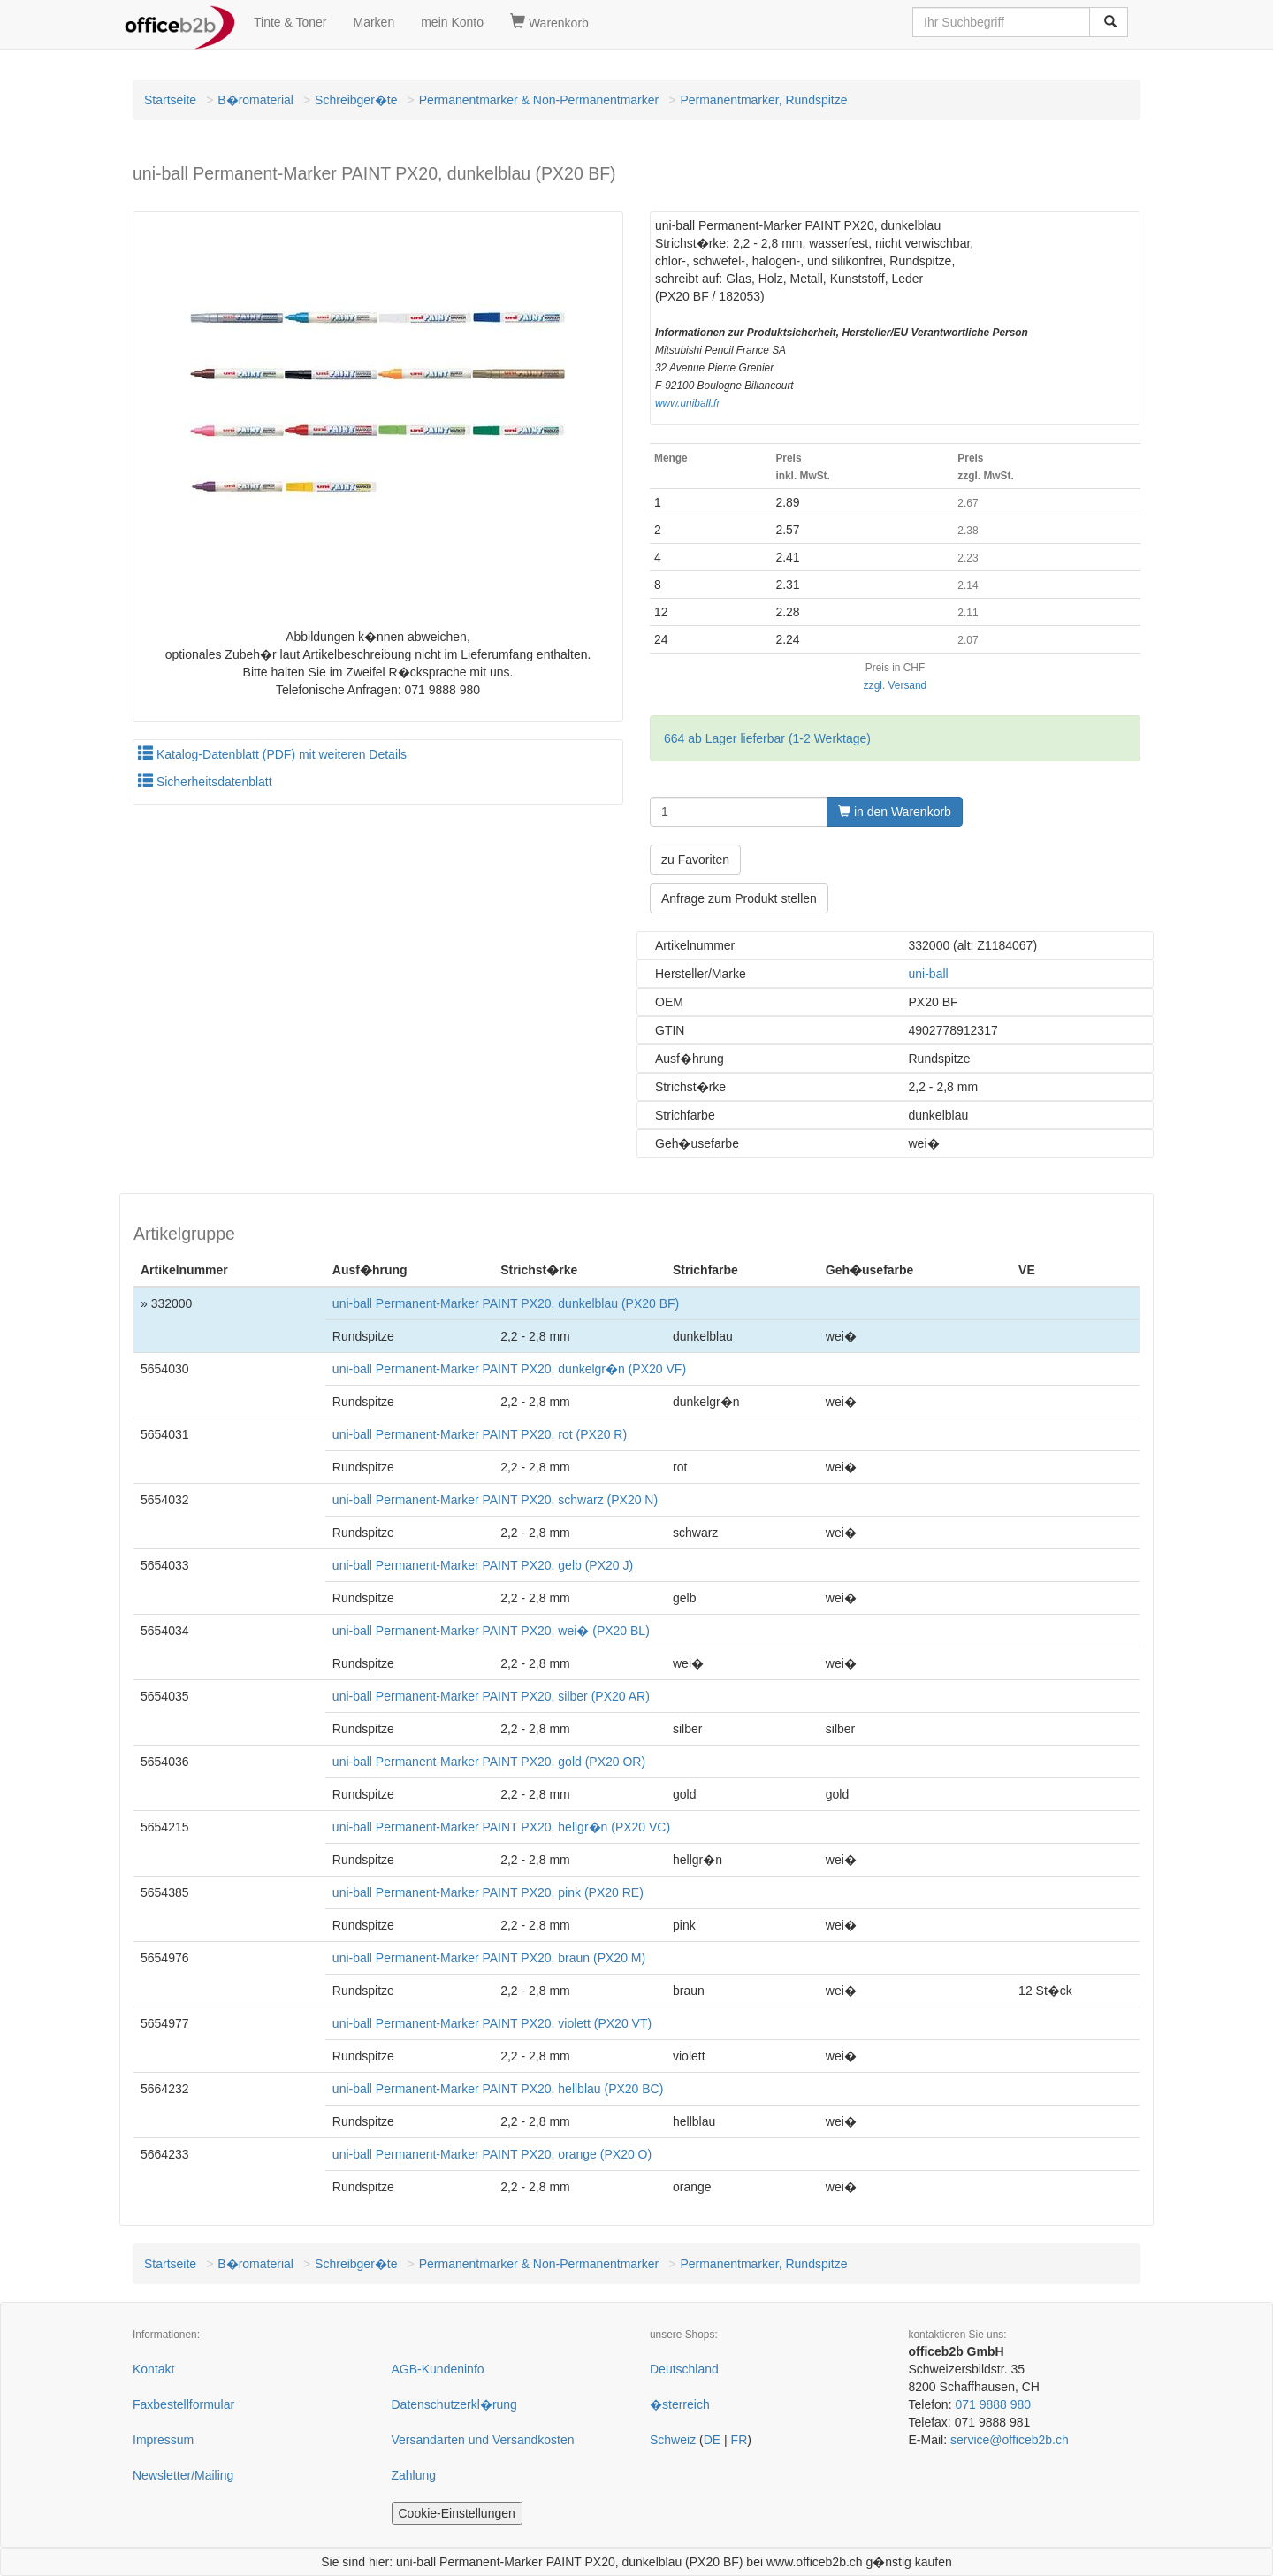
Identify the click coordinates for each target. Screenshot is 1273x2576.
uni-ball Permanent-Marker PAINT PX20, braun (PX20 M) (488, 1958)
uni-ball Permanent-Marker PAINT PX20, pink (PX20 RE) (488, 1892)
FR (739, 2440)
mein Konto (452, 22)
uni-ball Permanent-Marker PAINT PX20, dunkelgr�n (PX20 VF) (509, 1369)
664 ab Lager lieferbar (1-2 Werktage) (767, 738)
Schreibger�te (356, 100)
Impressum (163, 2440)
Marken (374, 22)
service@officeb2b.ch (1009, 2440)
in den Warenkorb (894, 812)
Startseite (170, 100)
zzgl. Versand (895, 685)
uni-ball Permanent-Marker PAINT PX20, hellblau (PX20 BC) (498, 2089)
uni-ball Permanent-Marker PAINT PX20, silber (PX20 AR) (491, 1696)
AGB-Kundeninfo (438, 2369)
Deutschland (684, 2369)
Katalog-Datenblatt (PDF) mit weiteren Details (272, 754)
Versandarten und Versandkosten (483, 2440)
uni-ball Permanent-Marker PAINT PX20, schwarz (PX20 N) (495, 1500)
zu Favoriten (695, 859)
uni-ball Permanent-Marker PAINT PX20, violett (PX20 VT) (492, 2023)
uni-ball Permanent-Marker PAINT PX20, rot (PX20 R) (479, 1434)
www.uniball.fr (687, 403)
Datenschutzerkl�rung (454, 2404)
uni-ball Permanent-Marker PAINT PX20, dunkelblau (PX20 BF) (505, 1303)
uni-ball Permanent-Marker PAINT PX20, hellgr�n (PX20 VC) (501, 1827)
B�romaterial (255, 100)
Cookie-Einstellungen (457, 2513)
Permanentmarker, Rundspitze (763, 100)
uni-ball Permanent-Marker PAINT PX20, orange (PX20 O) (492, 2154)
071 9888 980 (993, 2404)
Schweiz (673, 2440)
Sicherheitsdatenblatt (205, 782)
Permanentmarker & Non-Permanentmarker (539, 100)
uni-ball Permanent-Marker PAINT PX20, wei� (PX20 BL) (491, 1631)
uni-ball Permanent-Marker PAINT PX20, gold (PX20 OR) (488, 1761)
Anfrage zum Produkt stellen (739, 898)
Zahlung (414, 2475)
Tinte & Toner (290, 22)
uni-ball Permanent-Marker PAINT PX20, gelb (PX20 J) (482, 1565)
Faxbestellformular (183, 2404)
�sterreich (680, 2404)
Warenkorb (549, 22)
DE (712, 2440)
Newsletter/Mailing (183, 2475)
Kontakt (153, 2369)
